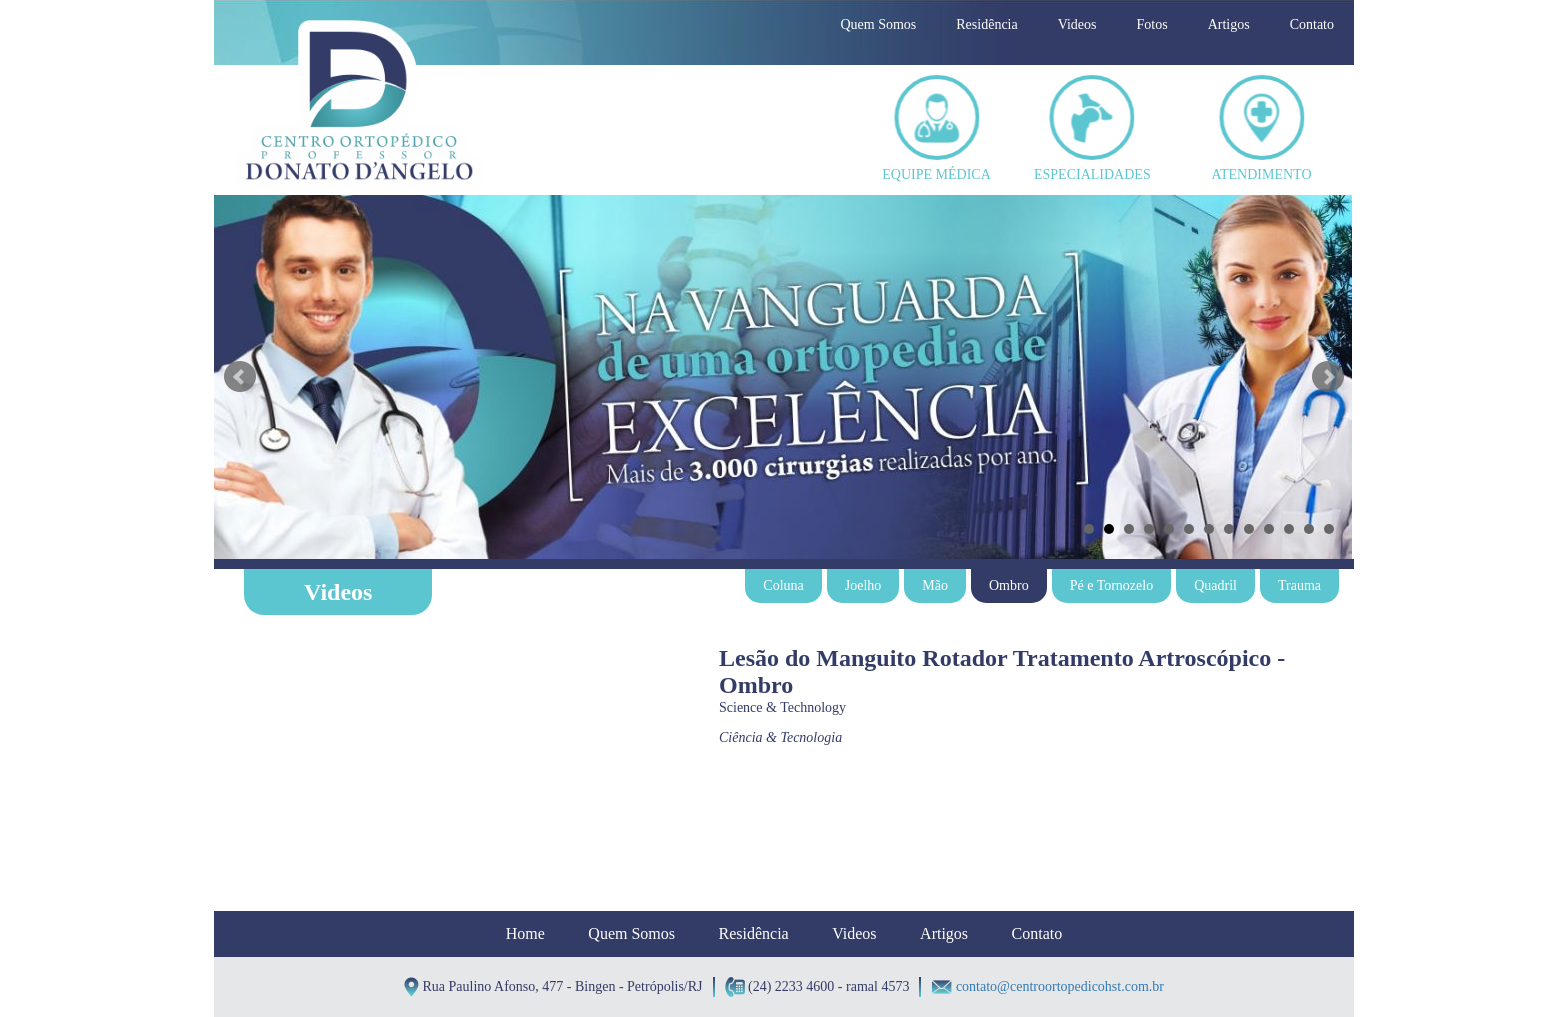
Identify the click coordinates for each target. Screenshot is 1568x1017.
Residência (986, 24)
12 (1309, 529)
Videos (1077, 24)
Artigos (1229, 24)
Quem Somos (878, 24)
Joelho (863, 585)
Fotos (1152, 24)
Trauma (1299, 585)
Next (1328, 377)
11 (1289, 529)
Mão (935, 585)
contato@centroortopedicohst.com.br (1060, 986)
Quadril (1215, 585)
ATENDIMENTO (1261, 128)
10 (1269, 529)
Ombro (1009, 585)
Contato (1312, 24)
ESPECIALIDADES (1091, 128)
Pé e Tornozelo (1112, 585)
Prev (240, 377)
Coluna (783, 585)
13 (1329, 529)
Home (525, 933)
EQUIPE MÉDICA (936, 128)
